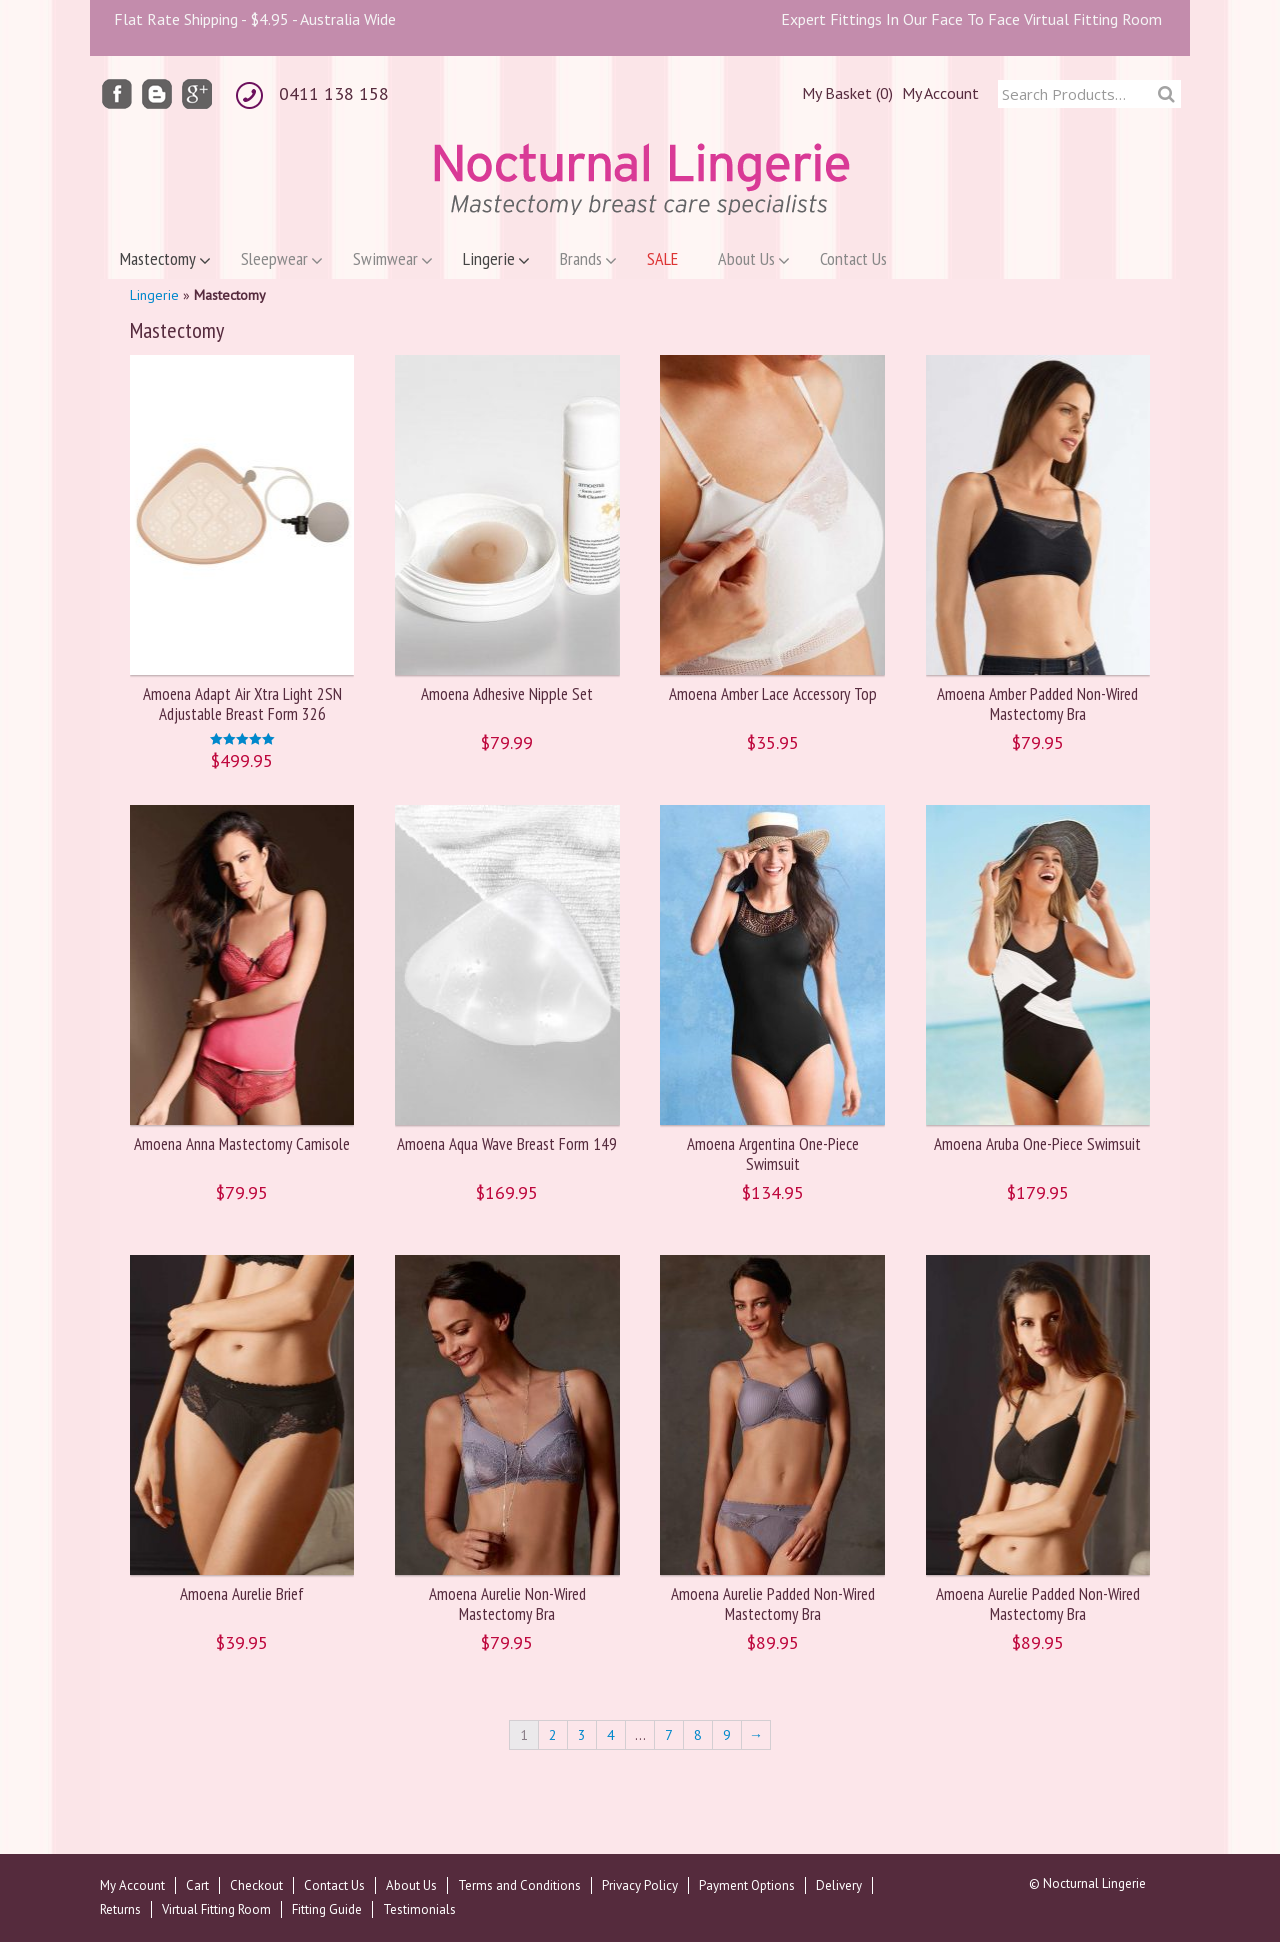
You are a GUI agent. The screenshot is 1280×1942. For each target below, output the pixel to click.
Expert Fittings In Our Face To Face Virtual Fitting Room (971, 19)
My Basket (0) (847, 93)
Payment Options (747, 1885)
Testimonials (419, 1909)
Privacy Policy (640, 1885)
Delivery (839, 1885)
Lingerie (154, 295)
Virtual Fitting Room (216, 1909)
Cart (197, 1885)
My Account (940, 93)
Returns (120, 1909)
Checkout (256, 1885)
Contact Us (334, 1885)
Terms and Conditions (519, 1885)
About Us (411, 1885)
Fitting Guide (327, 1909)
